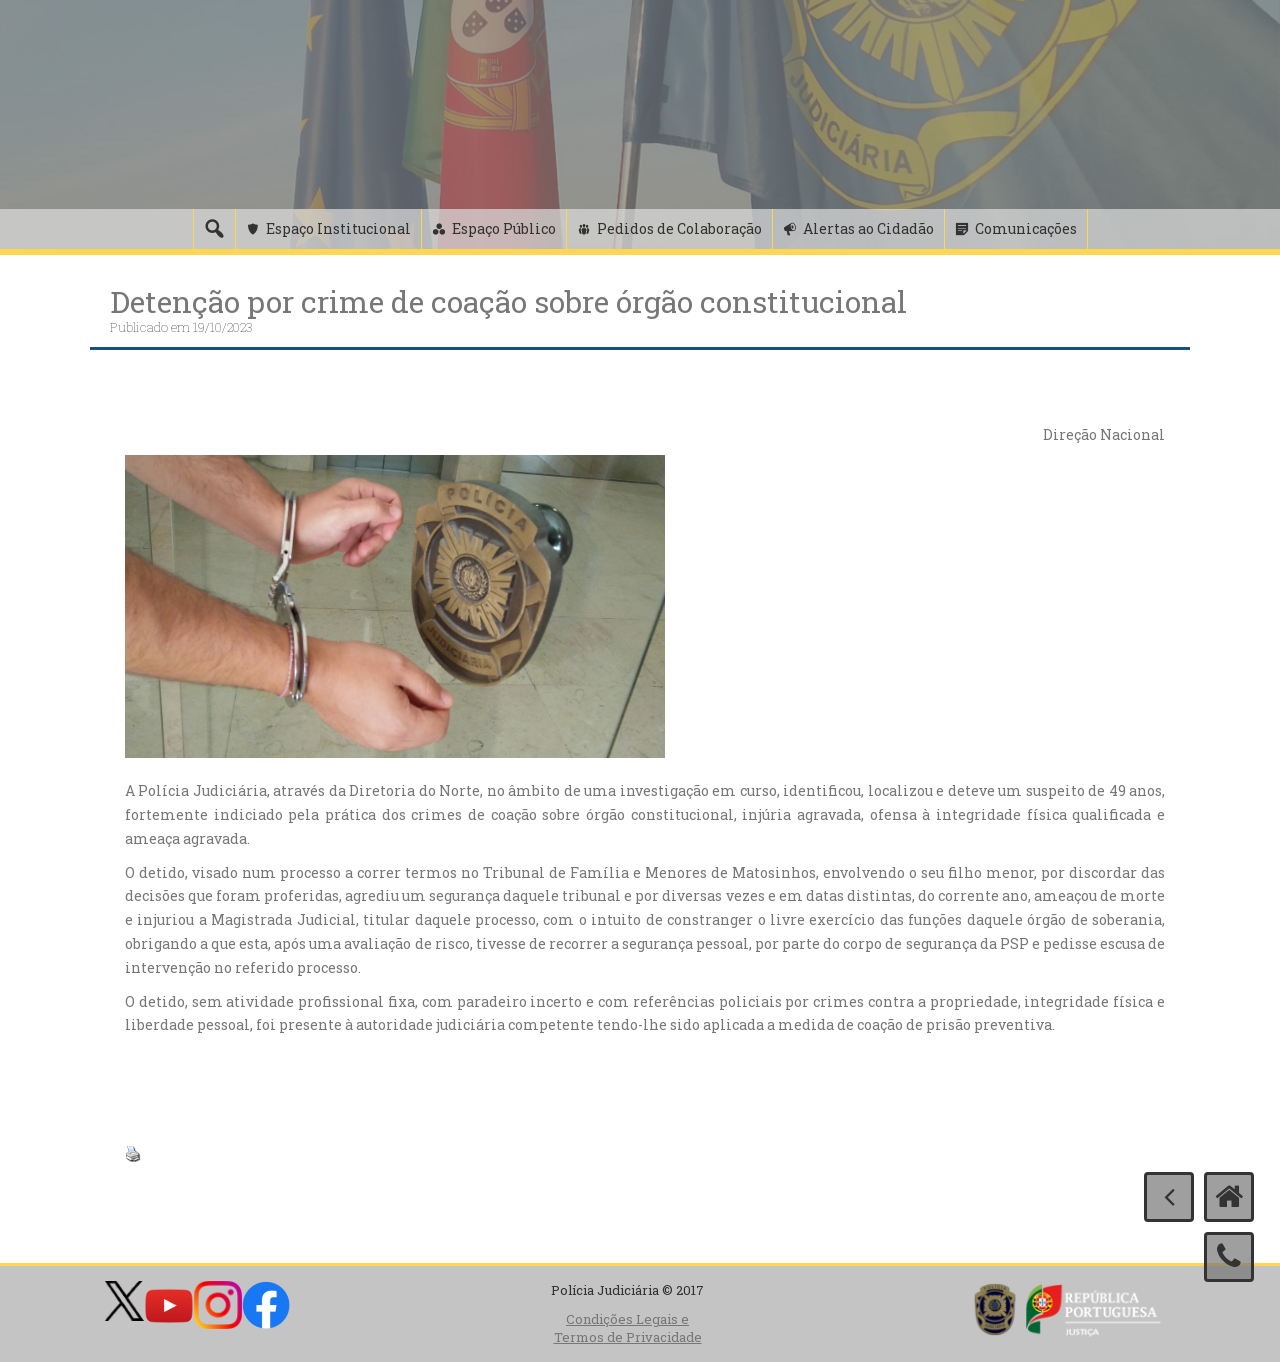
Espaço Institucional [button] (338, 228)
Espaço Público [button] (504, 228)
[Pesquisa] (214, 229)
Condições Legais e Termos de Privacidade (628, 1328)
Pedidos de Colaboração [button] (679, 228)
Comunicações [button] (1026, 228)
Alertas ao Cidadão (868, 228)
